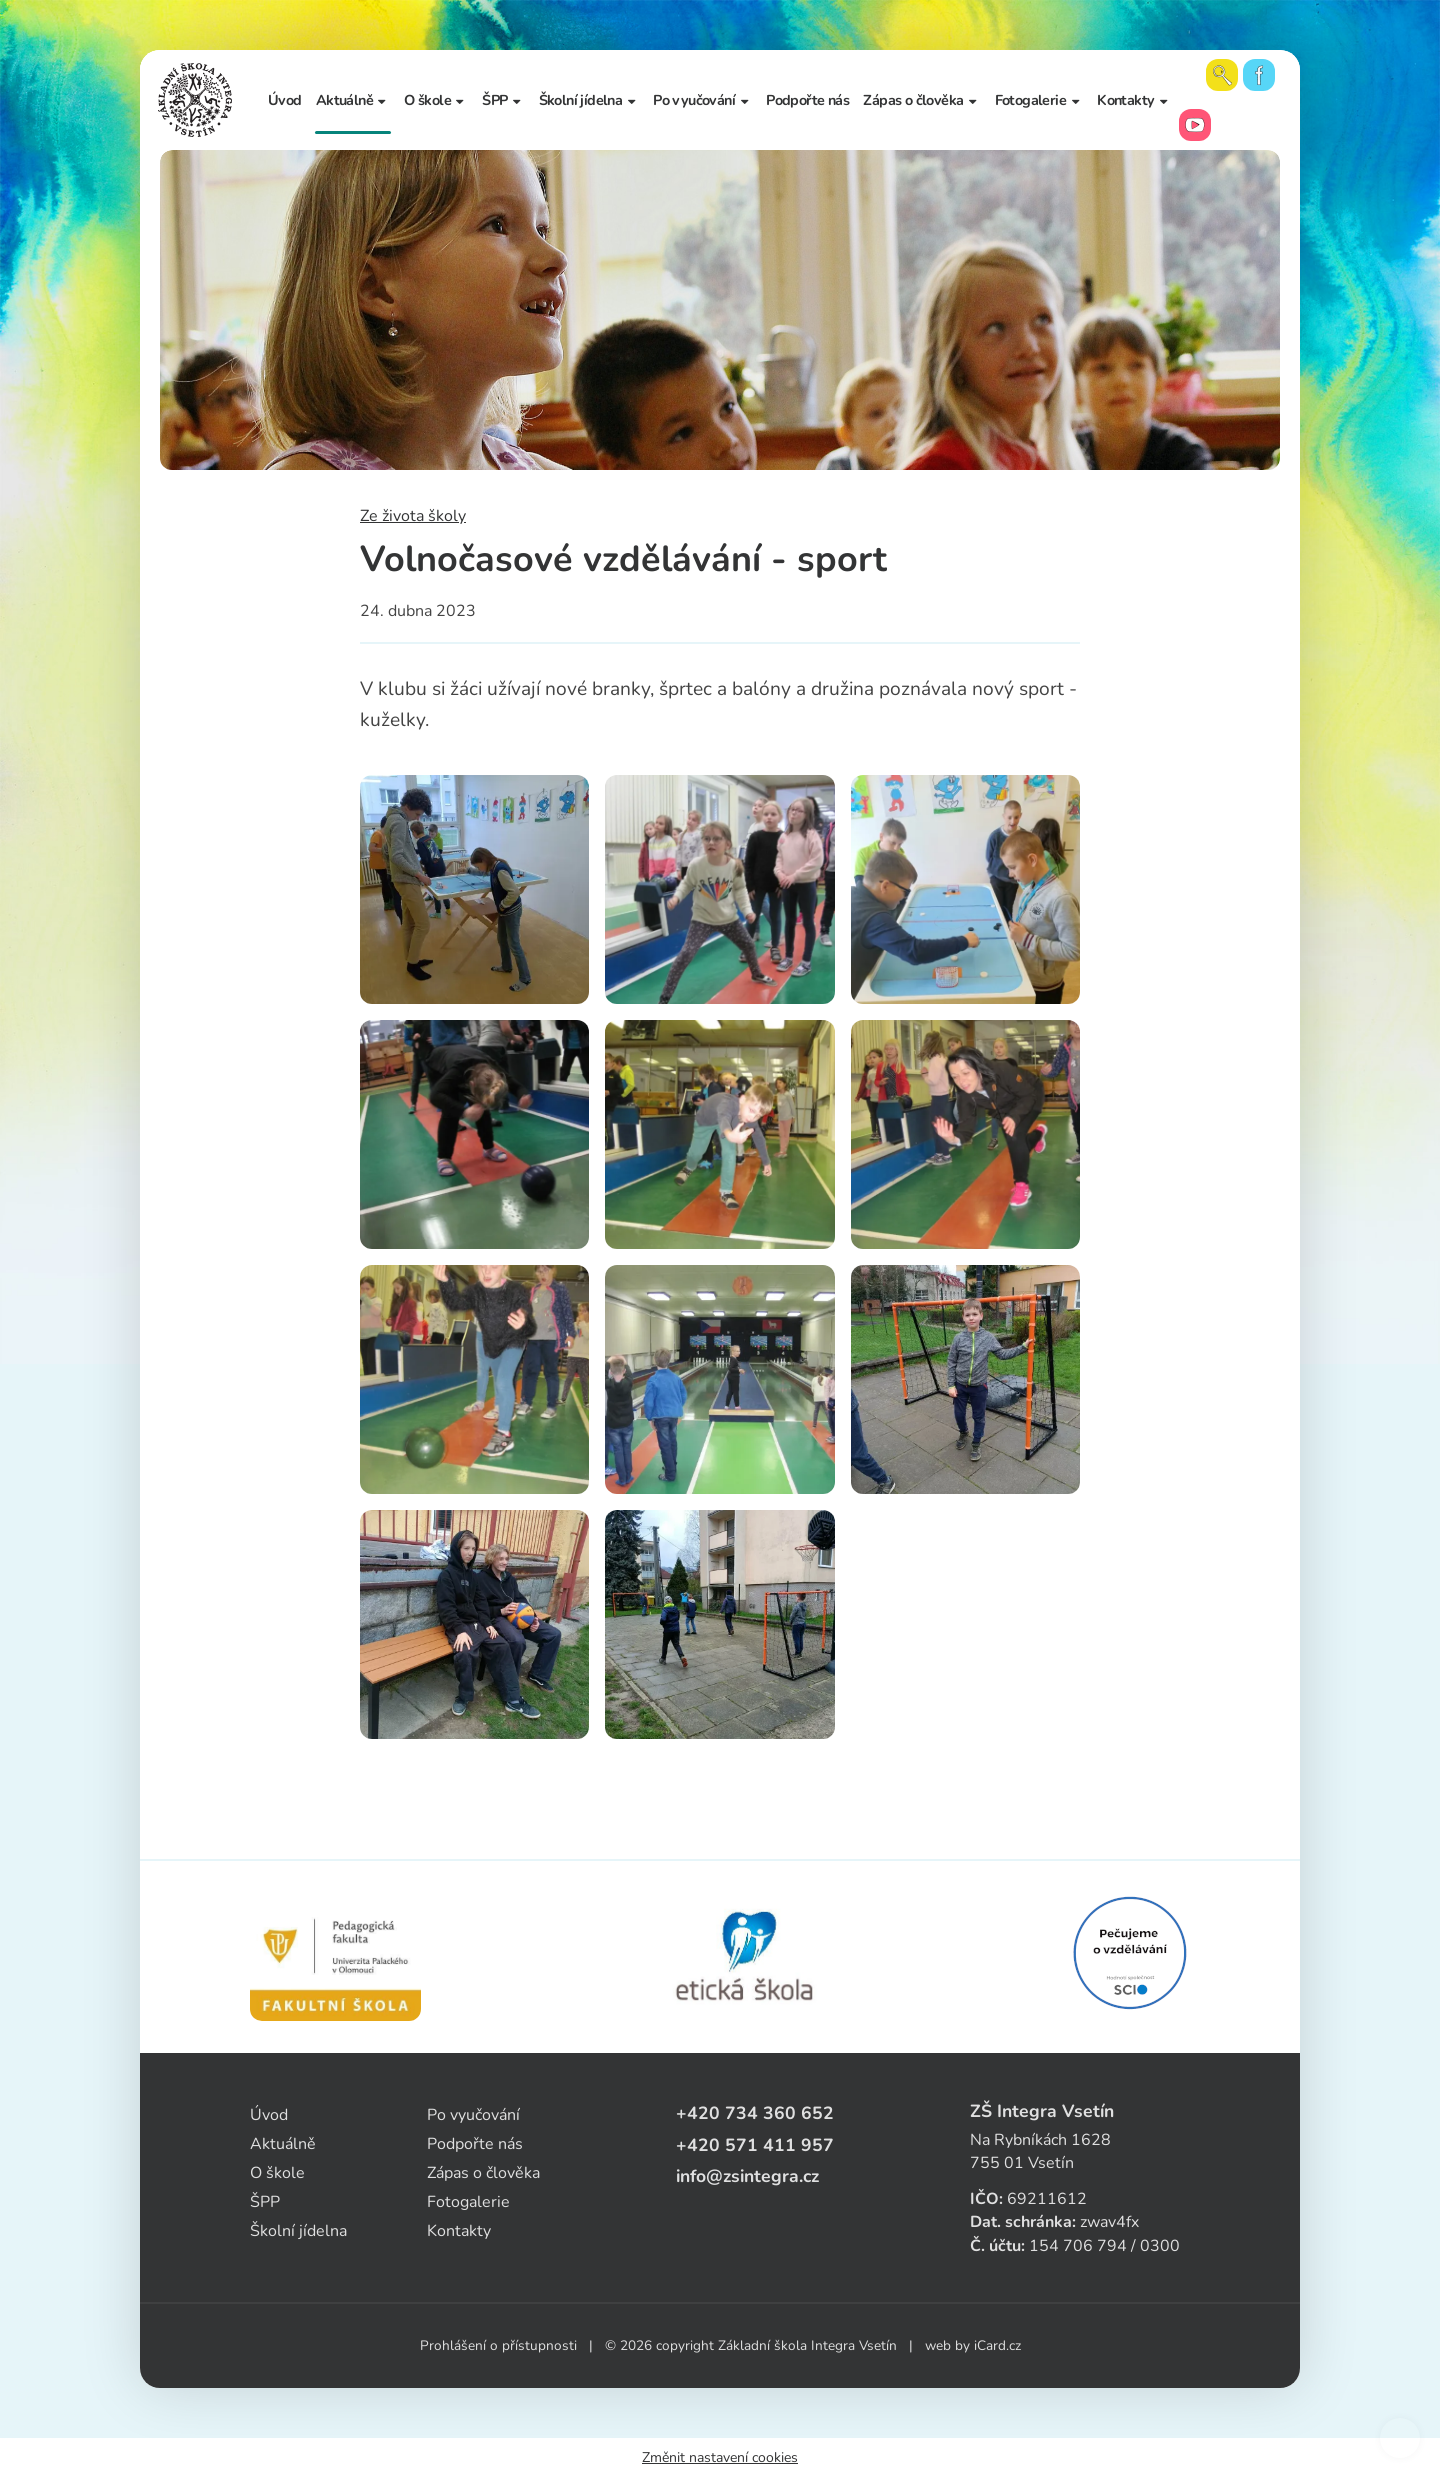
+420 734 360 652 (755, 2113)
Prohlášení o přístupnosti (498, 2345)
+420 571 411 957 (755, 2145)
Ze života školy (413, 516)
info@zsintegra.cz (747, 2176)
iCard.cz (997, 2345)
